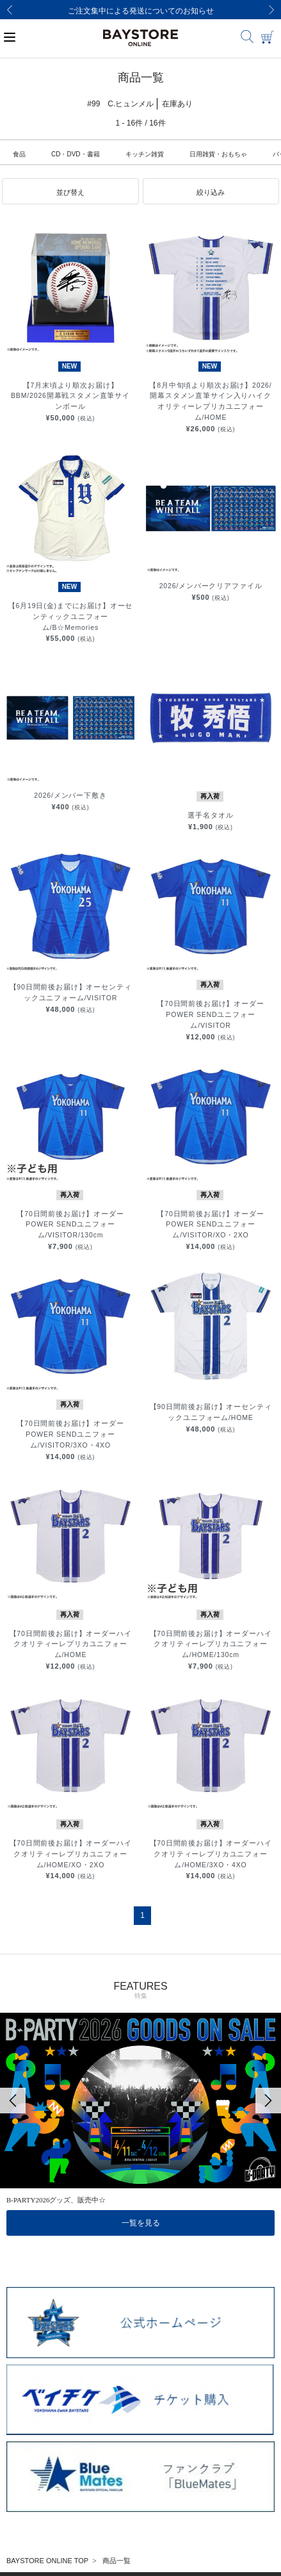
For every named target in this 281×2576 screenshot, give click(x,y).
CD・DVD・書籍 (75, 154)
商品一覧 (116, 2560)
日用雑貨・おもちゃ (218, 154)
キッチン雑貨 (144, 154)
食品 (19, 154)
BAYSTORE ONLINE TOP (47, 2560)
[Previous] (9, 9)
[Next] (271, 9)
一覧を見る (141, 2222)
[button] (70, 191)
